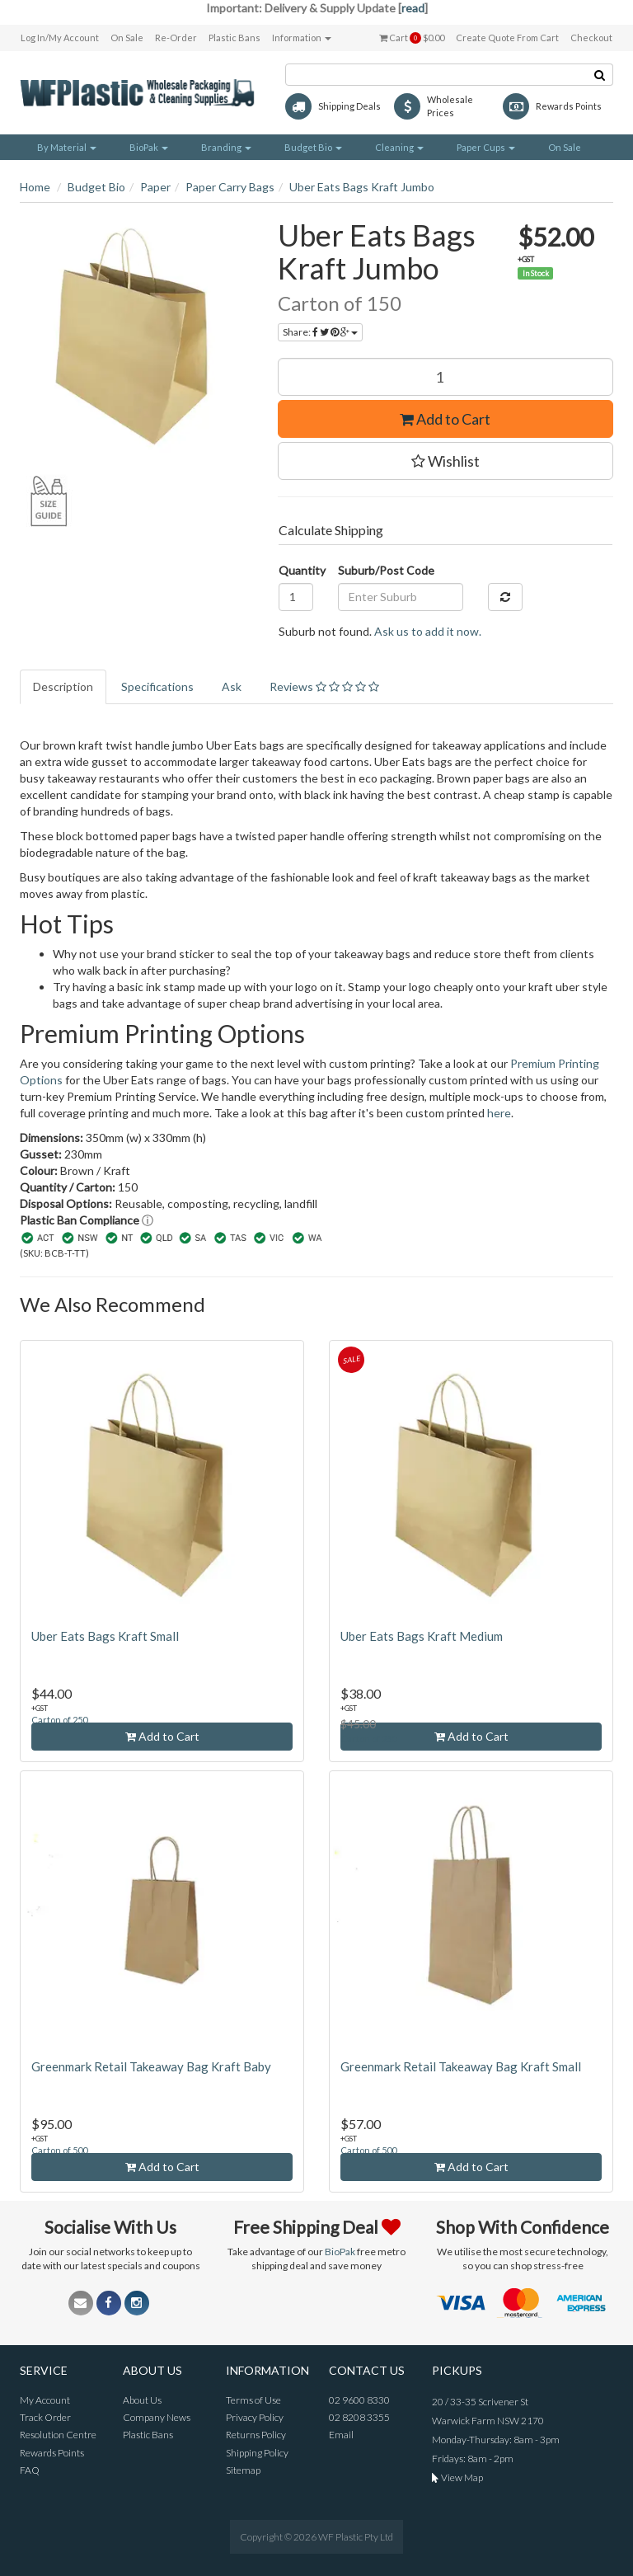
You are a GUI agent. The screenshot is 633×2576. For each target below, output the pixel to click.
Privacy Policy (255, 2417)
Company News (156, 2417)
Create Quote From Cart (507, 37)
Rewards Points (52, 2453)
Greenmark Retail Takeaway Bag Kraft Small (460, 2066)
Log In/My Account (60, 37)
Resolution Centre (58, 2434)
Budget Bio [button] (313, 147)
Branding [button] (226, 147)
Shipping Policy (257, 2453)
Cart (411, 38)
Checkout (591, 37)
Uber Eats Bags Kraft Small (105, 1636)
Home (35, 187)
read (412, 8)
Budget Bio (96, 187)
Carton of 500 (59, 2150)
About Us (142, 2400)
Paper (155, 187)
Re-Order (176, 37)
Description (63, 686)
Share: (320, 332)
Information (301, 37)
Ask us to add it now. (427, 631)
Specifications (157, 686)
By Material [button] (66, 147)
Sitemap (243, 2470)
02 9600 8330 (359, 2400)
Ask (231, 686)
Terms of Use (253, 2400)
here (499, 1113)
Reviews (324, 686)
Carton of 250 (59, 1719)
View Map (457, 2477)
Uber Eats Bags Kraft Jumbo (361, 187)
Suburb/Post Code (386, 570)
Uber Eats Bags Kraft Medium (421, 1636)
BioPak (340, 2251)
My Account (45, 2400)
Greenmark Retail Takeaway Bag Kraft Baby (151, 2066)
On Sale (126, 37)
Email (341, 2434)
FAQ (30, 2470)
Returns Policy (256, 2434)
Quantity (296, 570)
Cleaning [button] (399, 147)
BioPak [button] (148, 147)
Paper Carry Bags (229, 187)
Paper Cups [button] (486, 147)
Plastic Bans (234, 37)
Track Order (45, 2417)
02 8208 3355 (359, 2417)
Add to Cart (445, 419)
